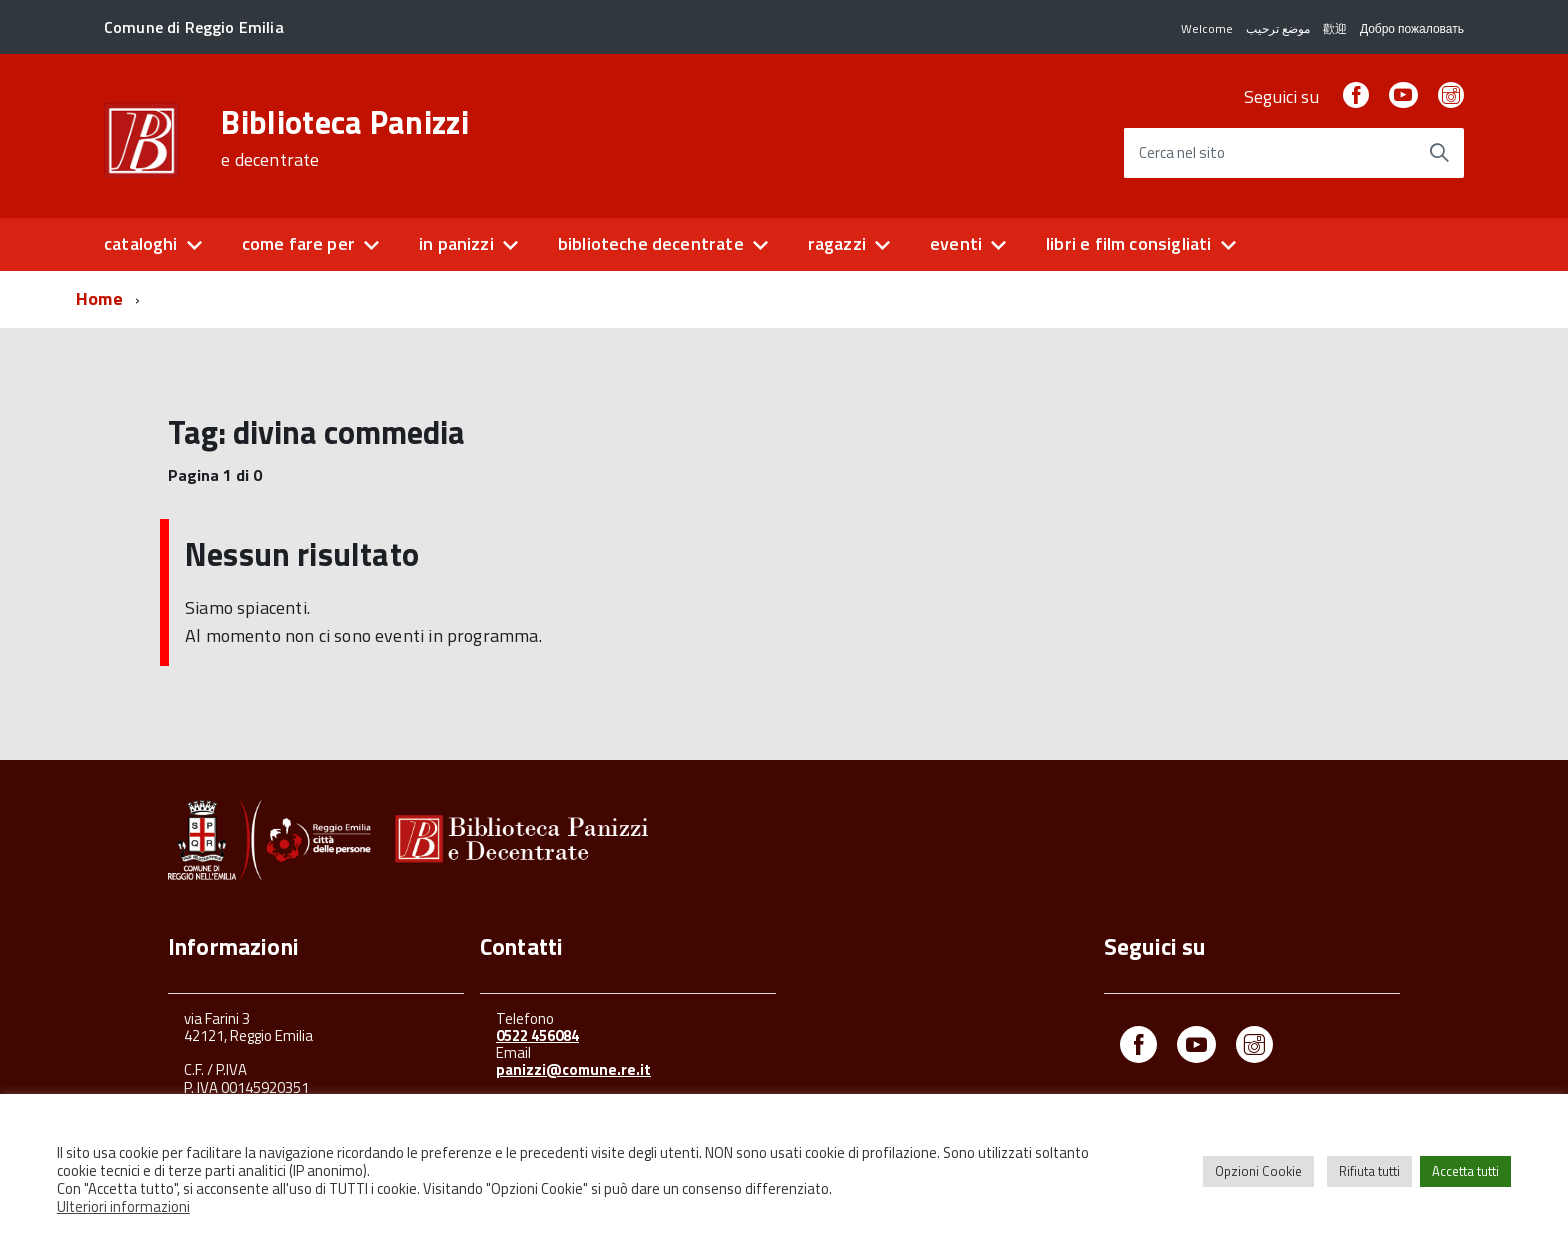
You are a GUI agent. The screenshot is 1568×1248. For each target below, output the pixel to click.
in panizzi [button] (456, 243)
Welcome (1207, 28)
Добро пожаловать (1412, 28)
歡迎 (1335, 28)
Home (99, 298)
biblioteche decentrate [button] (651, 243)
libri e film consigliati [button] (1128, 243)
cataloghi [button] (141, 243)
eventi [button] (956, 243)
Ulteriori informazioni (123, 1206)
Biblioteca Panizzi (345, 138)
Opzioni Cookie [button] (1258, 1171)
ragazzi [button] (837, 243)
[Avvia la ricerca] (1439, 153)
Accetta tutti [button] (1465, 1171)
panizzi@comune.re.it (573, 1069)
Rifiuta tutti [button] (1369, 1171)
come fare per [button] (298, 243)
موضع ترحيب (1278, 28)
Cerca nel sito (1182, 153)
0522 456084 (537, 1035)
